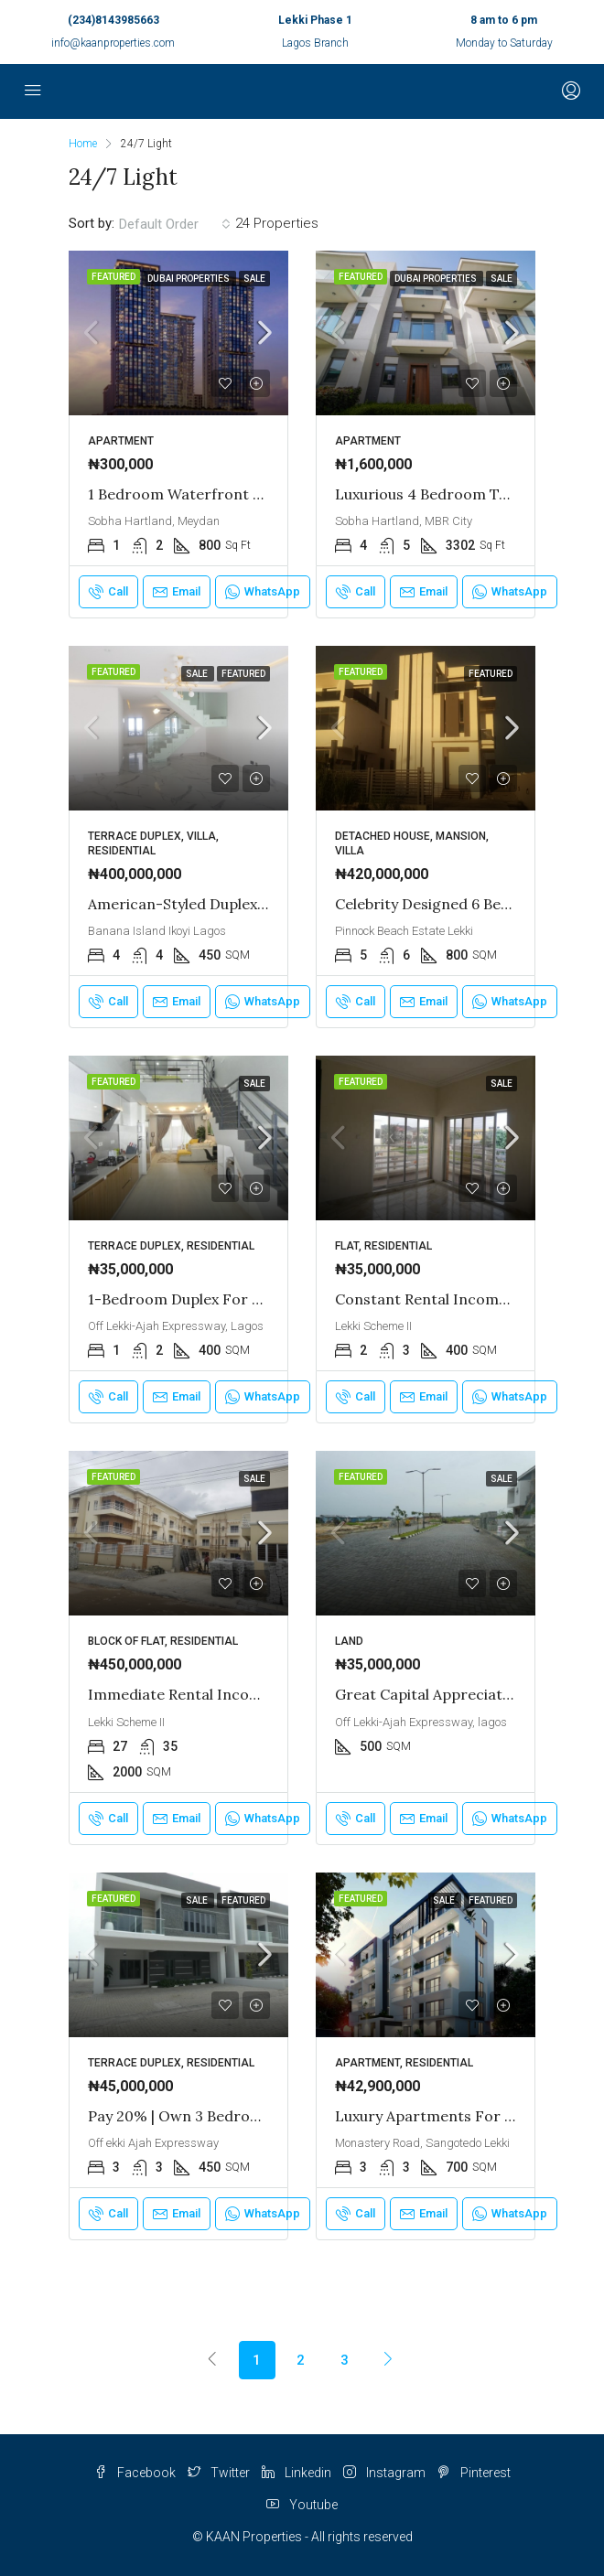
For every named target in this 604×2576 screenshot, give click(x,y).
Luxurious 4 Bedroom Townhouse (452, 494)
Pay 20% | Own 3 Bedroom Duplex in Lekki (235, 2116)
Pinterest (474, 2472)
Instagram (384, 2472)
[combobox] (174, 224)
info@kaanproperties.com (113, 43)
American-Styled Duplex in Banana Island (233, 904)
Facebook (135, 2472)
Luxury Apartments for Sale (434, 2116)
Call (108, 592)
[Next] (389, 2359)
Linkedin (296, 2472)
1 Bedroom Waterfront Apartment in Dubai (240, 494)
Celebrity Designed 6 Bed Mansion (454, 904)
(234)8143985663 (113, 20)
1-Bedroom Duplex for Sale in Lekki (213, 1299)
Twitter (219, 2472)
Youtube (302, 2504)
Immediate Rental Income (179, 1694)
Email (176, 592)
